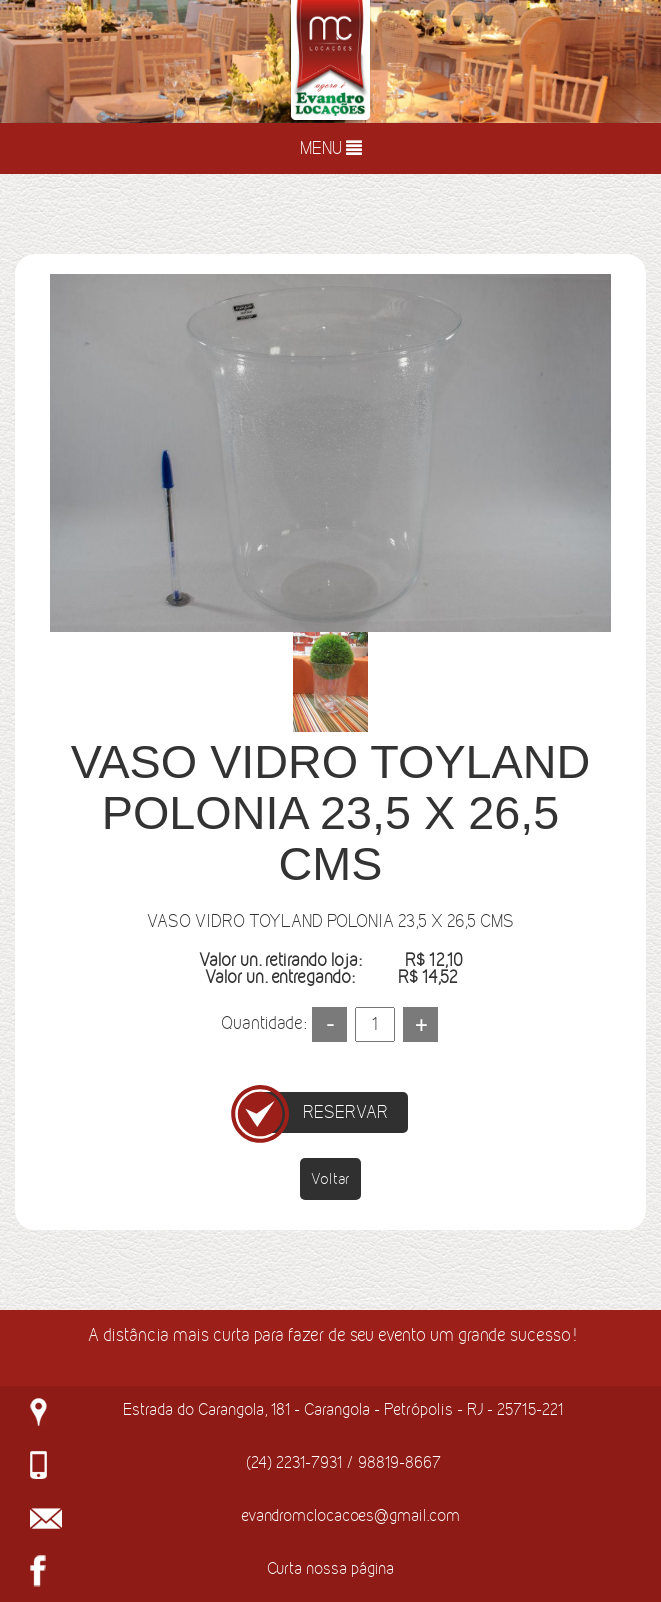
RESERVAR (345, 1112)
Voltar (330, 1178)
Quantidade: (263, 1023)
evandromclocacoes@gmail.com (350, 1515)
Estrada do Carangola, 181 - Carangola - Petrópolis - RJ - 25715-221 (343, 1409)
